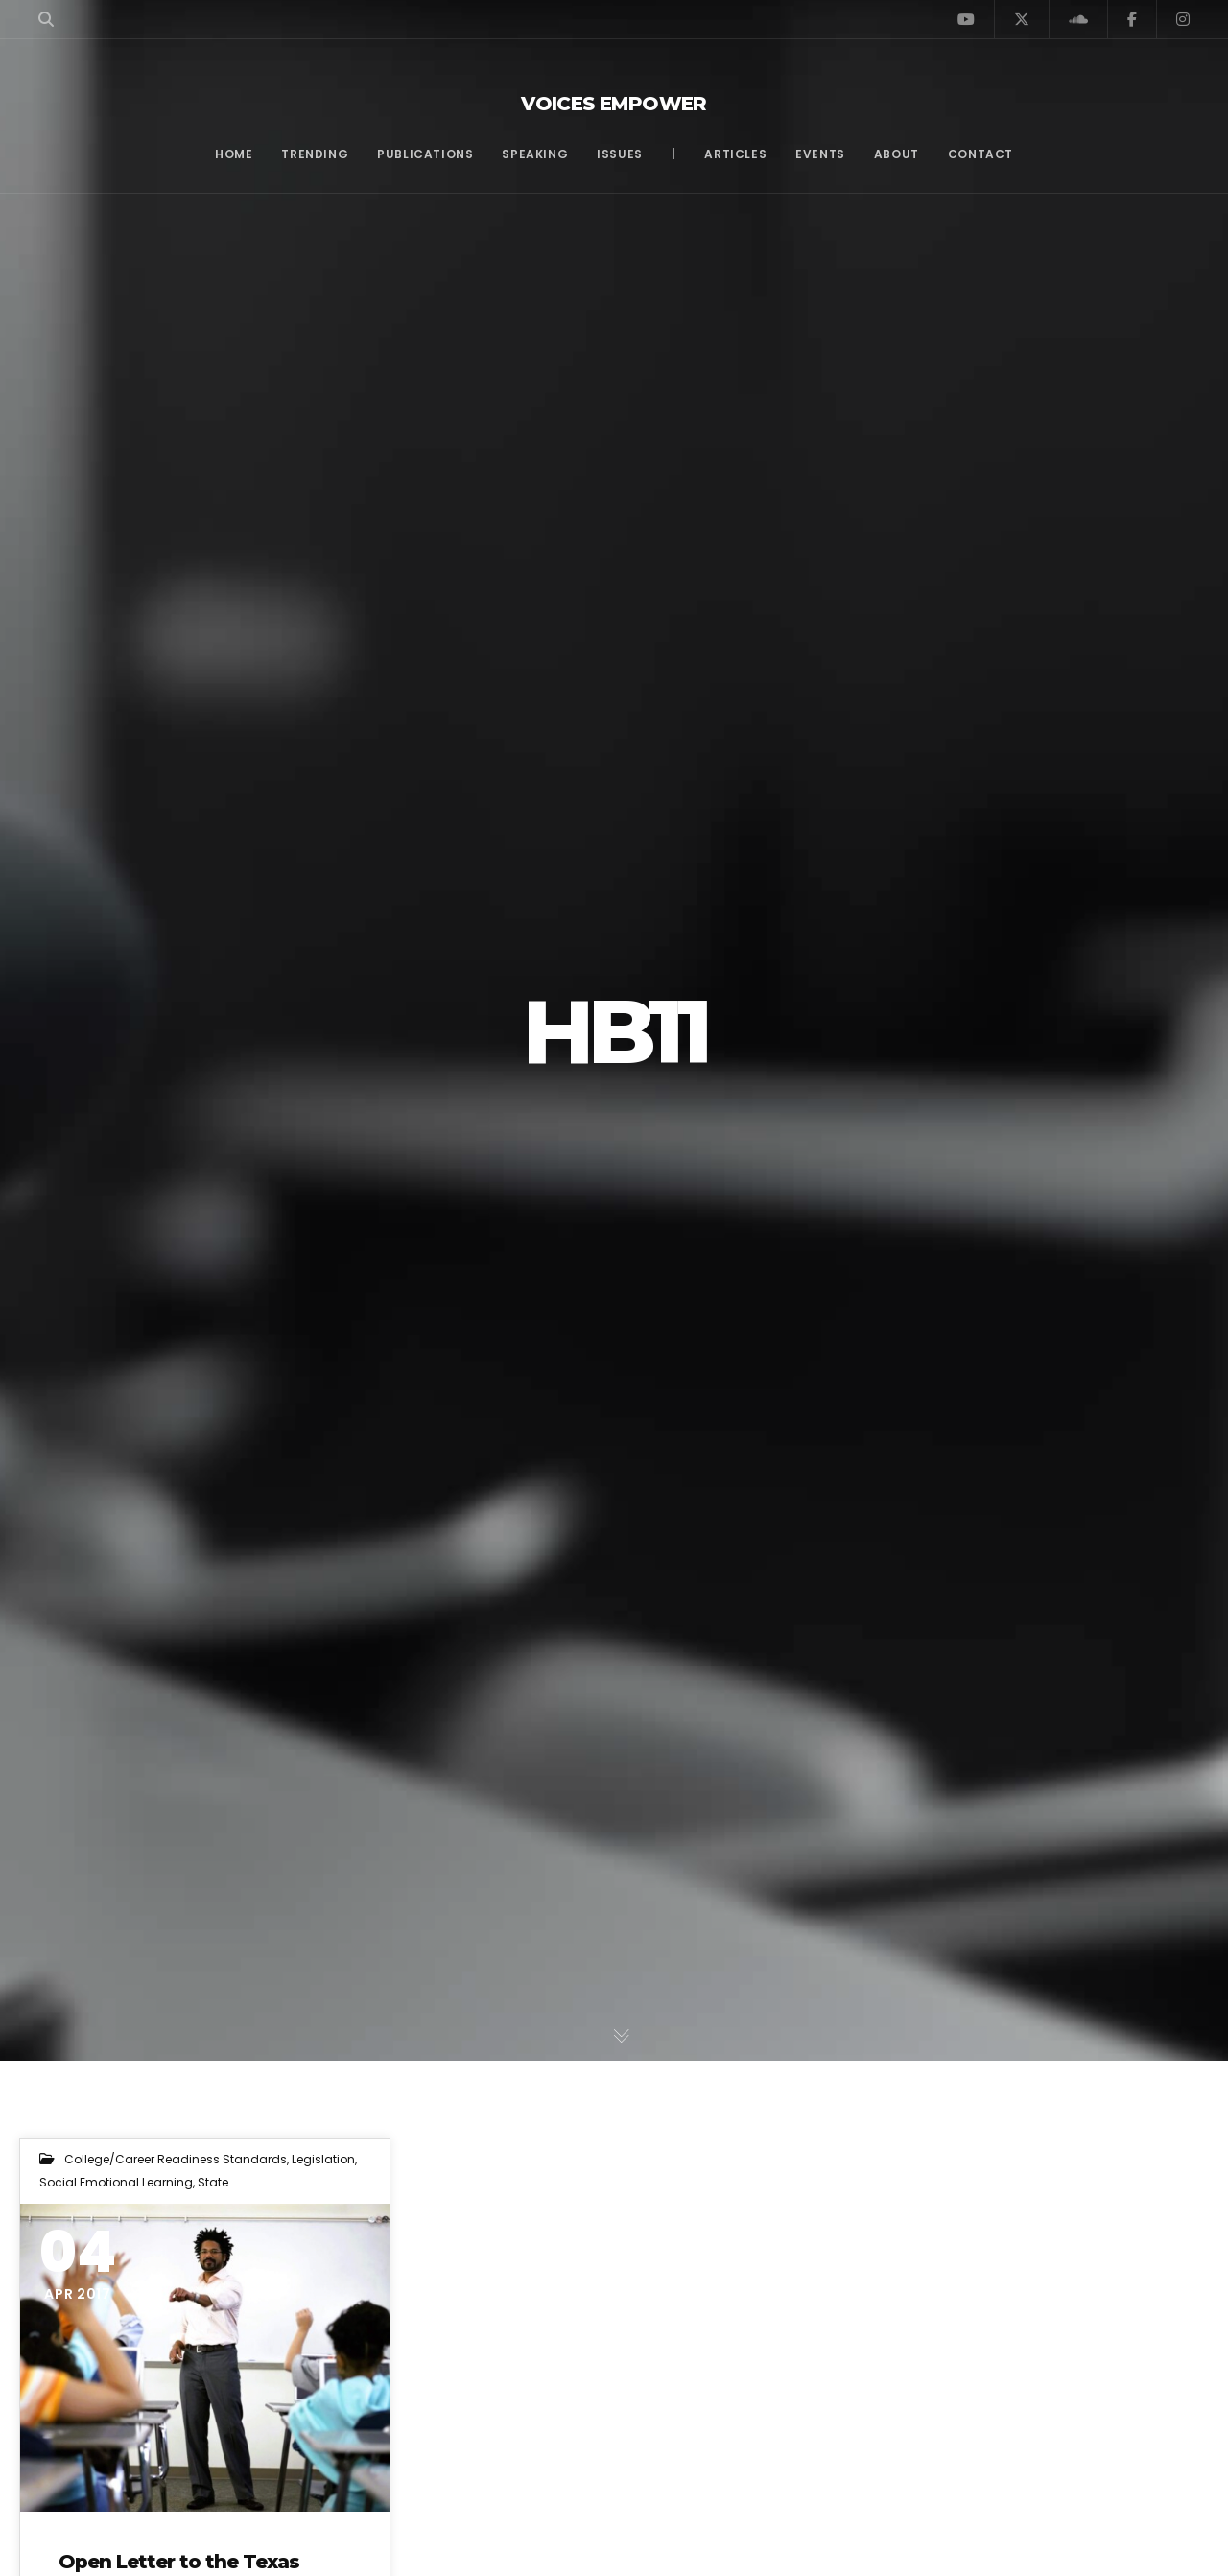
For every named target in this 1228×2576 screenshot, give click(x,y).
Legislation (323, 2159)
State (213, 2182)
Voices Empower (614, 103)
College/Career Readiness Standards (175, 2159)
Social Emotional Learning (116, 2182)
